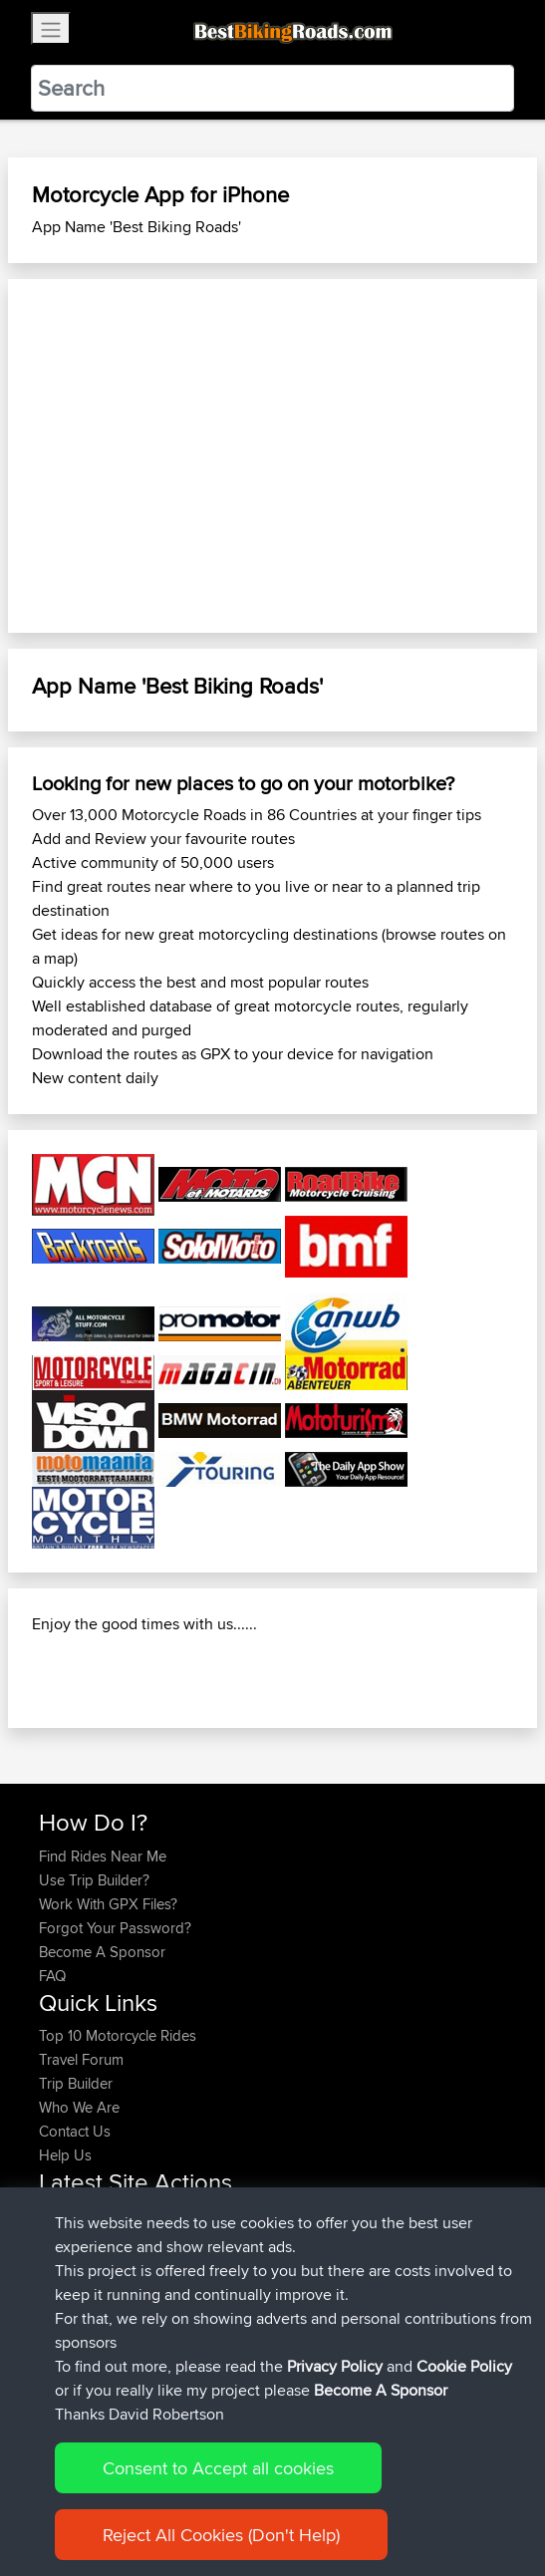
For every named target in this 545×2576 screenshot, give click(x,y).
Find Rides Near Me (102, 1856)
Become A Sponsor (102, 1951)
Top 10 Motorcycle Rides (117, 2035)
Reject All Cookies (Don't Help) (221, 2534)
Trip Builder (76, 2083)
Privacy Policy (335, 2366)
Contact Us (75, 2131)
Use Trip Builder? (94, 1879)
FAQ (52, 1975)
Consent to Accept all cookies (218, 2467)
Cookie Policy (464, 2366)
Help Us (65, 2155)
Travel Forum (81, 2059)
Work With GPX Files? (108, 1903)
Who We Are (79, 2107)
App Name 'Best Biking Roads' (136, 226)
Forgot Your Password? (115, 1927)
